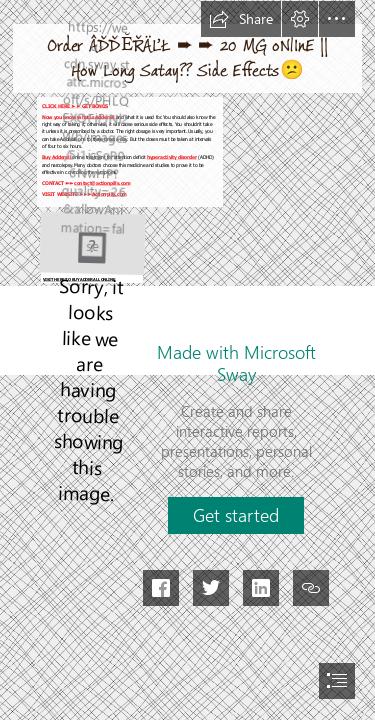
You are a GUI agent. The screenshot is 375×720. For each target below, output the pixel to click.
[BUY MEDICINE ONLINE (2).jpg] (91, 246)
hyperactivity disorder (172, 158)
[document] (187, 360)
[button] (241, 19)
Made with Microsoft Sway (236, 363)
